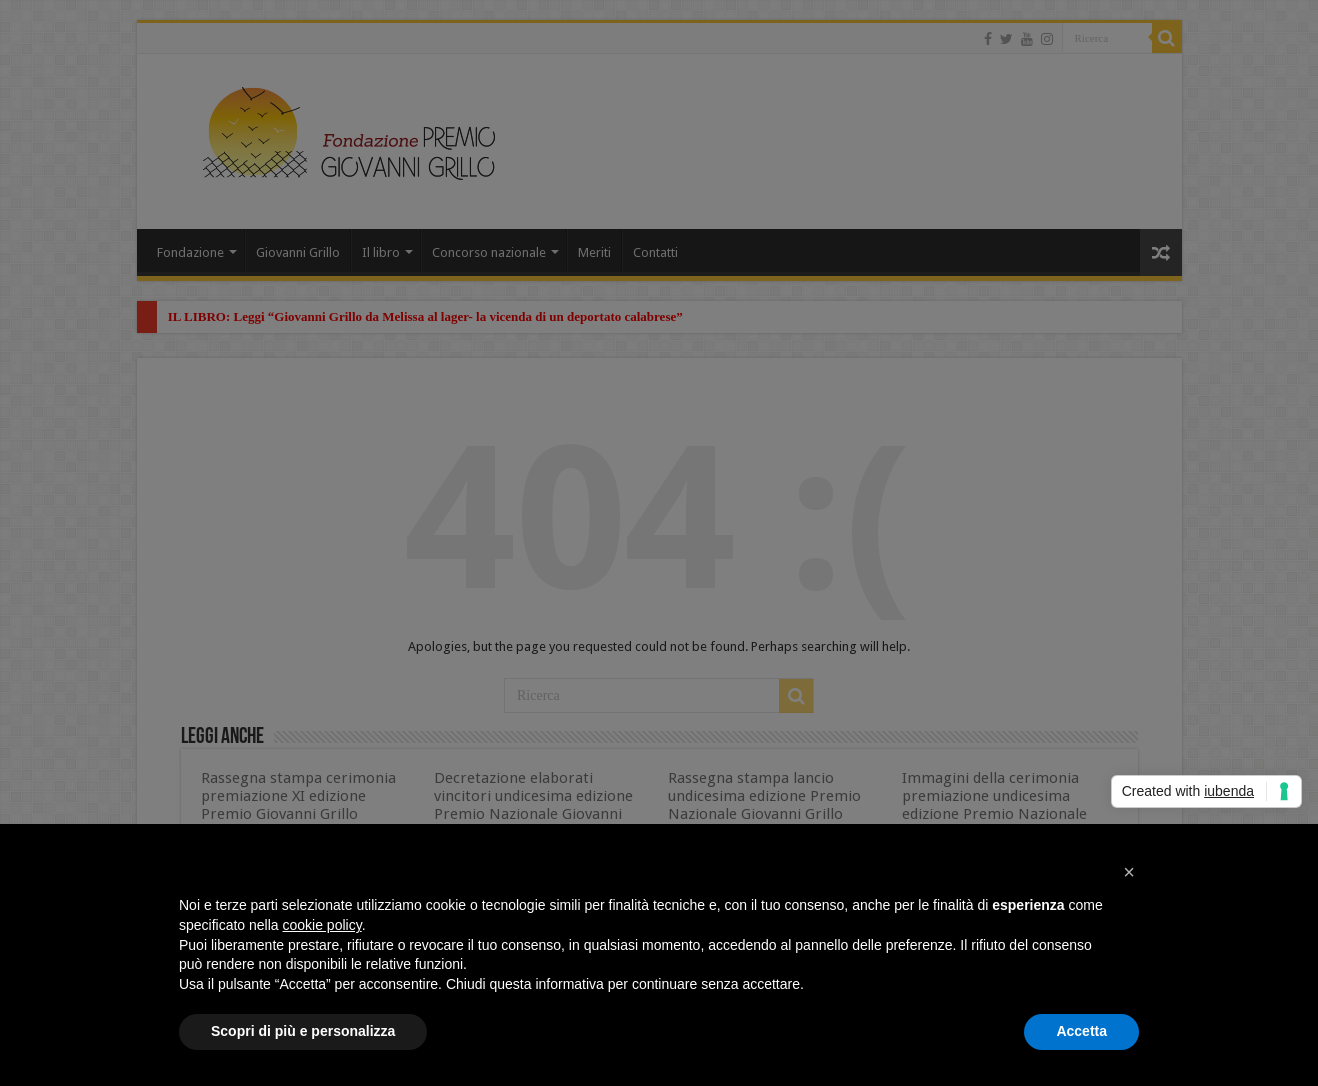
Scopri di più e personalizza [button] (303, 1031)
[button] (1129, 872)
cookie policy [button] (322, 925)
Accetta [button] (1081, 1031)
